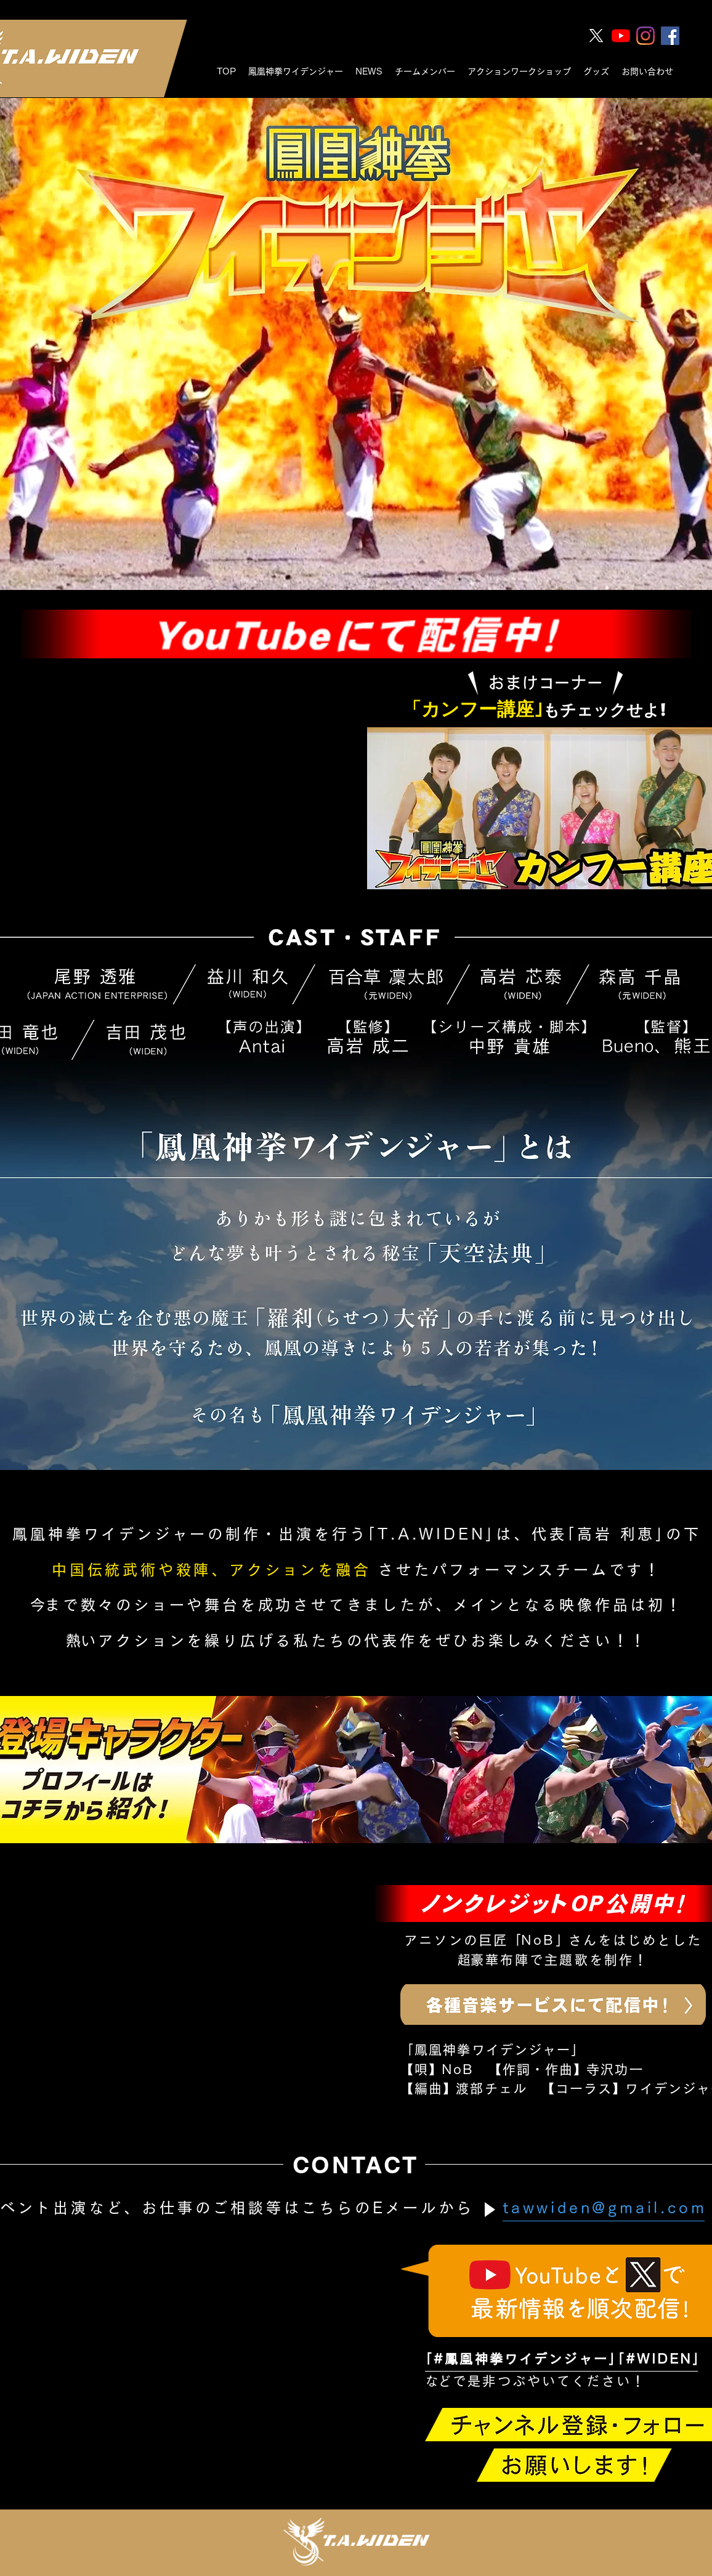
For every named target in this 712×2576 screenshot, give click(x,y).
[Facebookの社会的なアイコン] (670, 35)
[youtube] (621, 35)
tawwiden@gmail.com (604, 2207)
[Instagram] (645, 35)
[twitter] (596, 35)
